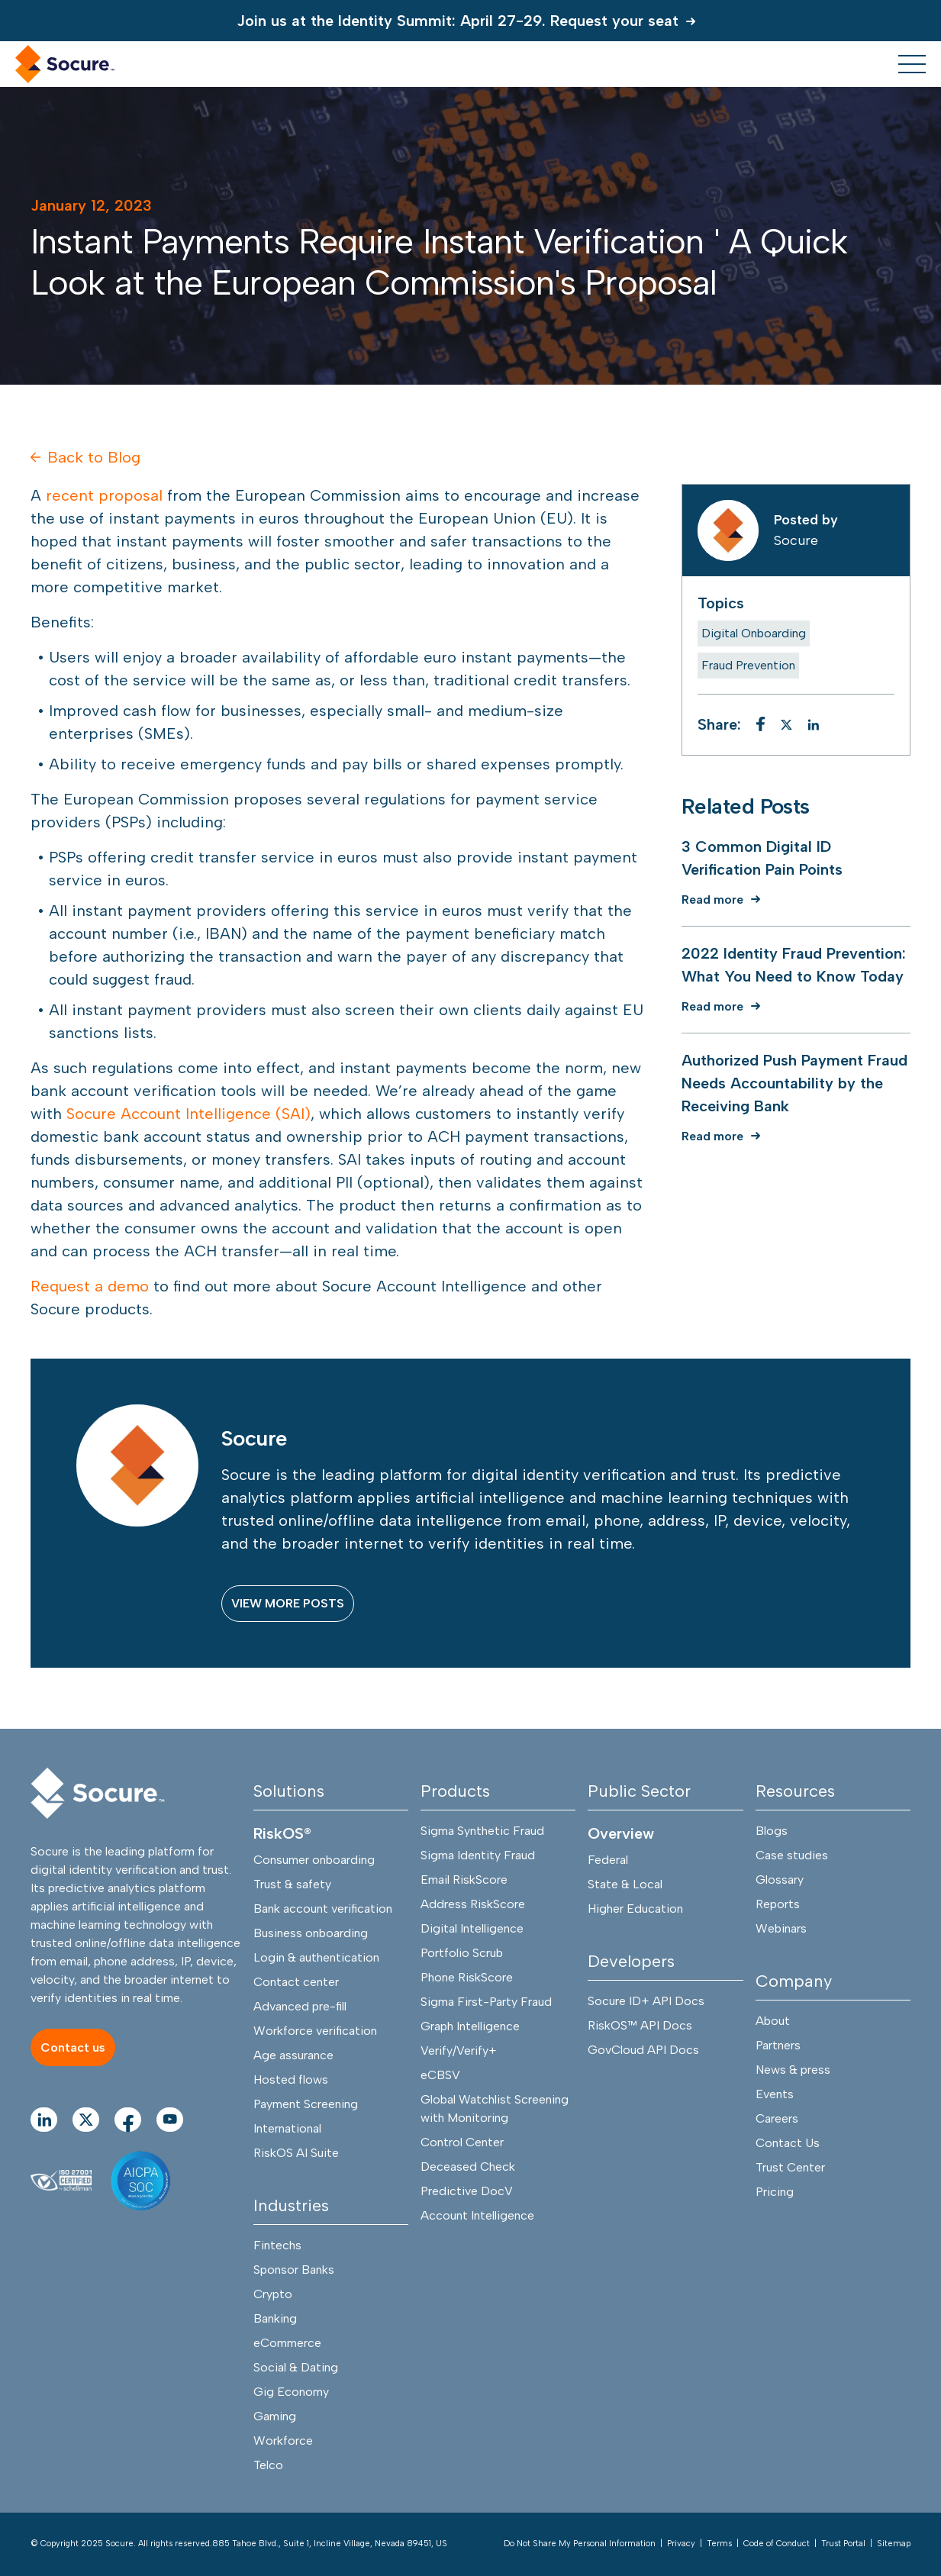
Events (775, 2095)
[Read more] (725, 899)
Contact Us (788, 2143)
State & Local (625, 1885)
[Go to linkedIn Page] (44, 2120)
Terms (719, 2544)
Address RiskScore (473, 1904)
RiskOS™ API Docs (640, 2026)
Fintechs (277, 2246)
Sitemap (893, 2544)
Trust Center (790, 2168)
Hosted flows (290, 2080)
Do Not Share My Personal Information (580, 2544)
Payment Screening (305, 2104)
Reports (778, 1904)
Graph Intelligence (470, 2027)
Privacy (681, 2544)
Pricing (775, 2192)
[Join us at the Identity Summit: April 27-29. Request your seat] (470, 20)
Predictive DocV (467, 2191)
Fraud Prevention (748, 665)
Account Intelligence (477, 2216)
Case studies (792, 1856)
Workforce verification (315, 2031)
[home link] (64, 64)
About (773, 2021)
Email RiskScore (464, 1880)
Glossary (780, 1880)
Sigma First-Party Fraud (486, 2002)
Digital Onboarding (753, 633)
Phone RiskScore (467, 1978)
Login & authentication (316, 1958)
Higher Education (635, 1909)
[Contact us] (73, 2048)
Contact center (296, 1982)
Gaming (274, 2417)
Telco (268, 2465)
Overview (621, 1834)
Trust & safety (292, 1885)
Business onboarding (310, 1933)
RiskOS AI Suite (296, 2153)
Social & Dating (295, 2368)
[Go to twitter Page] (86, 2120)
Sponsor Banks (293, 2270)
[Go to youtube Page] (169, 2120)
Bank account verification (322, 1909)
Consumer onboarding (314, 1860)
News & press (793, 2070)
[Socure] (98, 1794)
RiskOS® (282, 1834)
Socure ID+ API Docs (646, 2001)
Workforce (283, 2441)
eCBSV (440, 2075)
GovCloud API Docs (643, 2050)
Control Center (462, 2143)
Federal (608, 1860)
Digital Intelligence (472, 1929)
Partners (778, 2046)
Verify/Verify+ (459, 2051)
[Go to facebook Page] (127, 2120)
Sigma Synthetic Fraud (482, 1831)
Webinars (781, 1929)
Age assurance (293, 2056)
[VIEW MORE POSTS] (287, 1604)
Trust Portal (843, 2544)
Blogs (772, 1831)
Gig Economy (291, 2392)
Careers (777, 2119)
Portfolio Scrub (462, 1953)
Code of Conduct (776, 2544)
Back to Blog (85, 457)
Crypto (272, 2294)
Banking (275, 2319)
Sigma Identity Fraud (478, 1856)
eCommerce (287, 2343)
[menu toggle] (912, 64)
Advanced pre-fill (299, 2007)
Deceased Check (468, 2167)
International (287, 2129)
